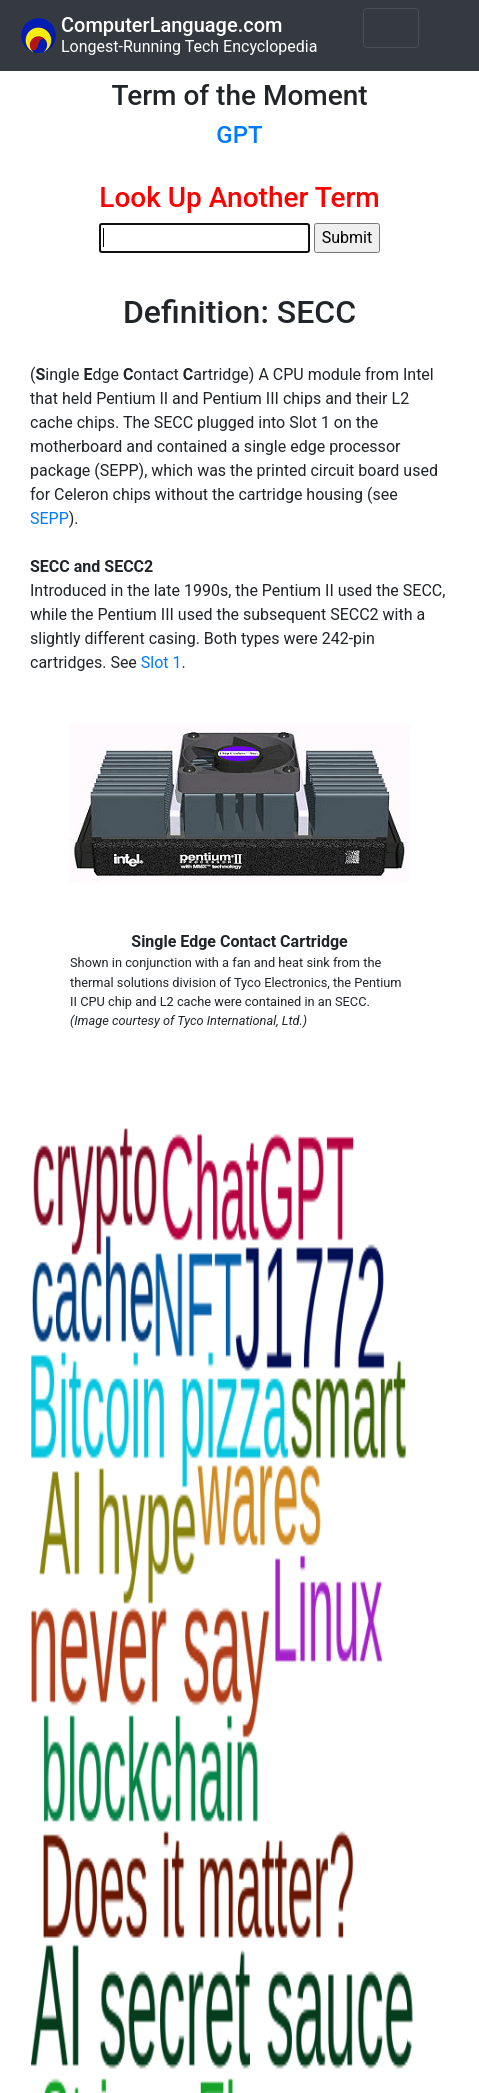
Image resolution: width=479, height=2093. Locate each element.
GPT (239, 135)
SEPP (49, 518)
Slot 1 (161, 662)
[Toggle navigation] (391, 28)
